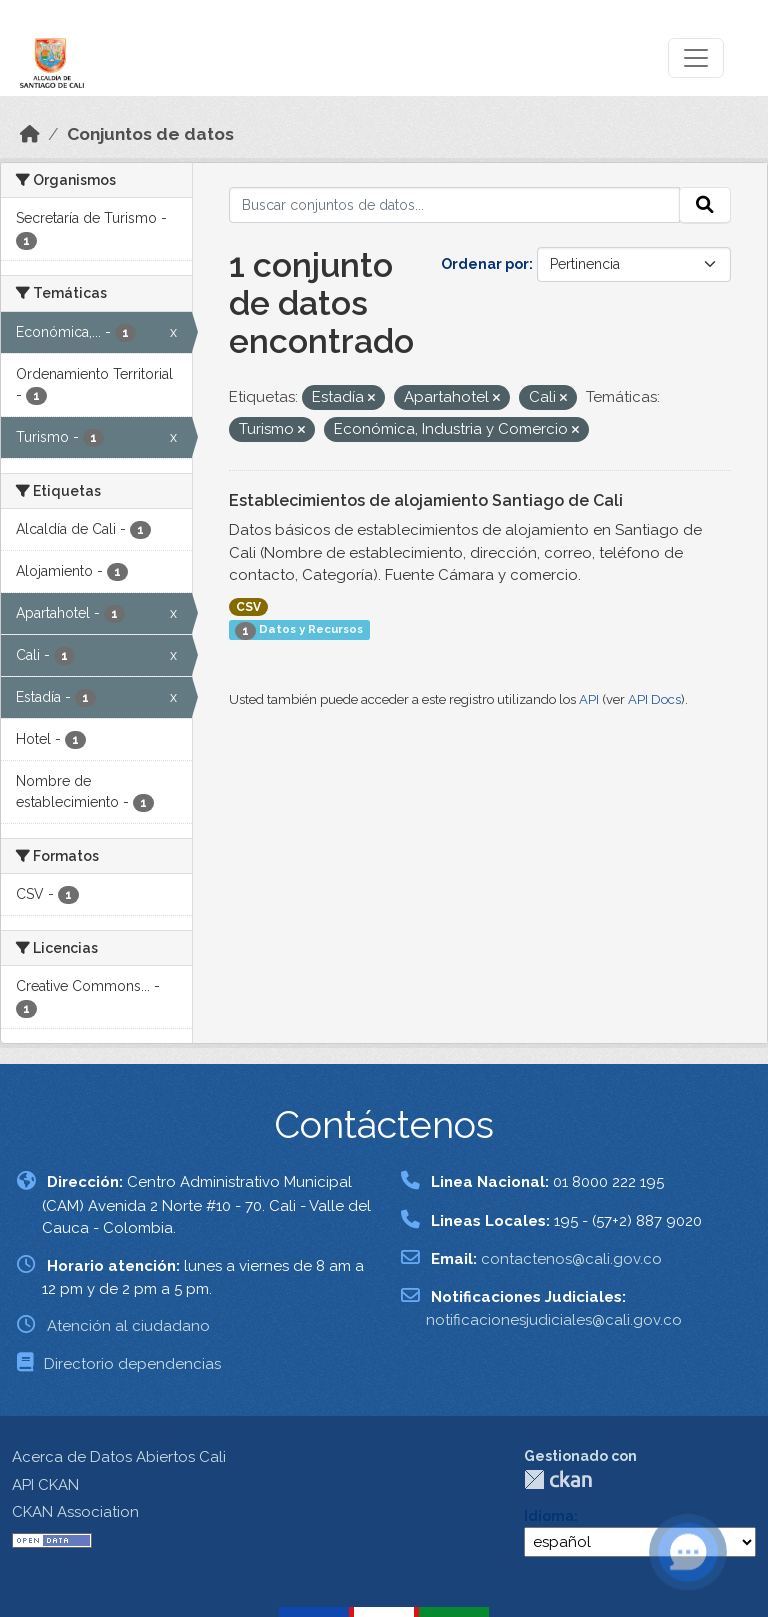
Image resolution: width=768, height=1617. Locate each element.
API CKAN (45, 1485)
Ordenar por (485, 264)
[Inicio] (30, 134)
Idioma (549, 1516)
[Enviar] (705, 205)
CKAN (558, 1479)
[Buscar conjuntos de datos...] (455, 205)
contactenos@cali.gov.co (571, 1259)
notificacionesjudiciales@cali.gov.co (554, 1320)
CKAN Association (75, 1512)
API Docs (654, 699)
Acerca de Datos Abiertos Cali (119, 1457)
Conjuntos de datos (150, 134)
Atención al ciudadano (128, 1326)
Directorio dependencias (132, 1364)
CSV (248, 607)
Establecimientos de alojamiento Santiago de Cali (426, 500)
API (589, 699)
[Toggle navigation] (696, 58)
